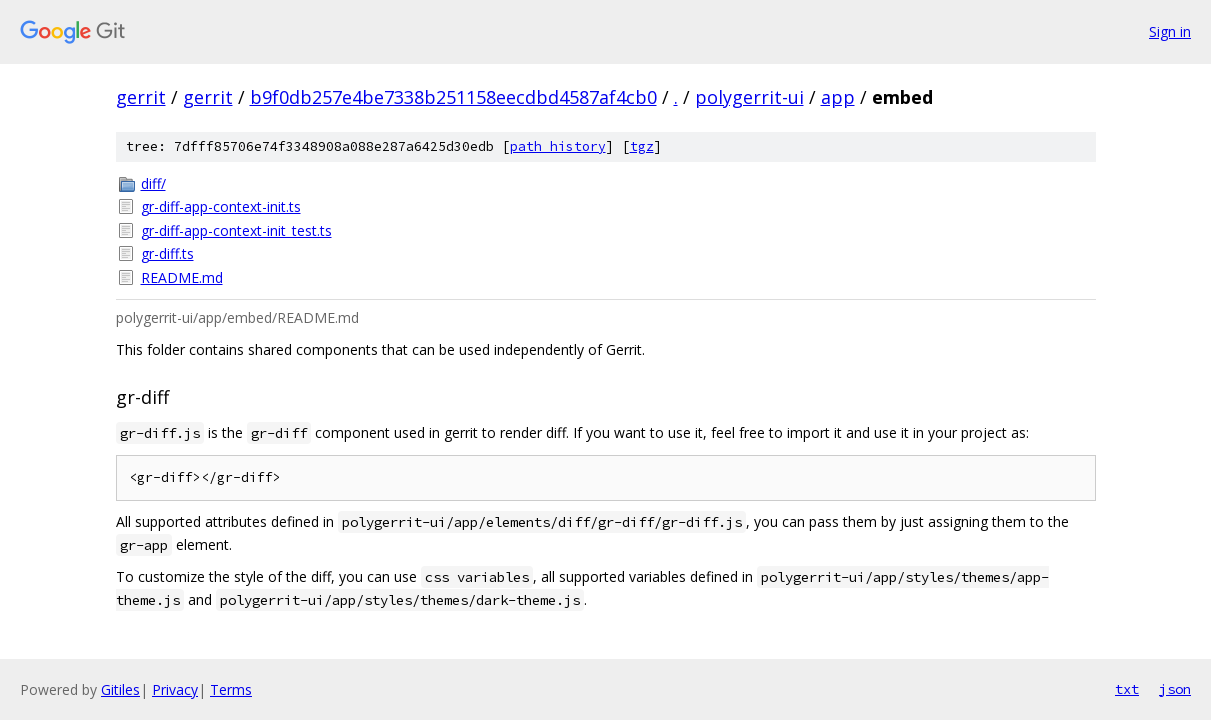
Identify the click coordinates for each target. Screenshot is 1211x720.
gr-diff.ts (167, 253)
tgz (642, 146)
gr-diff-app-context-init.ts (221, 206)
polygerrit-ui (749, 97)
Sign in (1170, 31)
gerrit (141, 97)
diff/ (153, 183)
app (838, 97)
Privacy (175, 689)
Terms (231, 689)
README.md (182, 277)
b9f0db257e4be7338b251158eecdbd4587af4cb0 (453, 97)
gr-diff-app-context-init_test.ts (236, 230)
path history (558, 146)
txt (1127, 689)
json (1175, 689)
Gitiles (120, 689)
